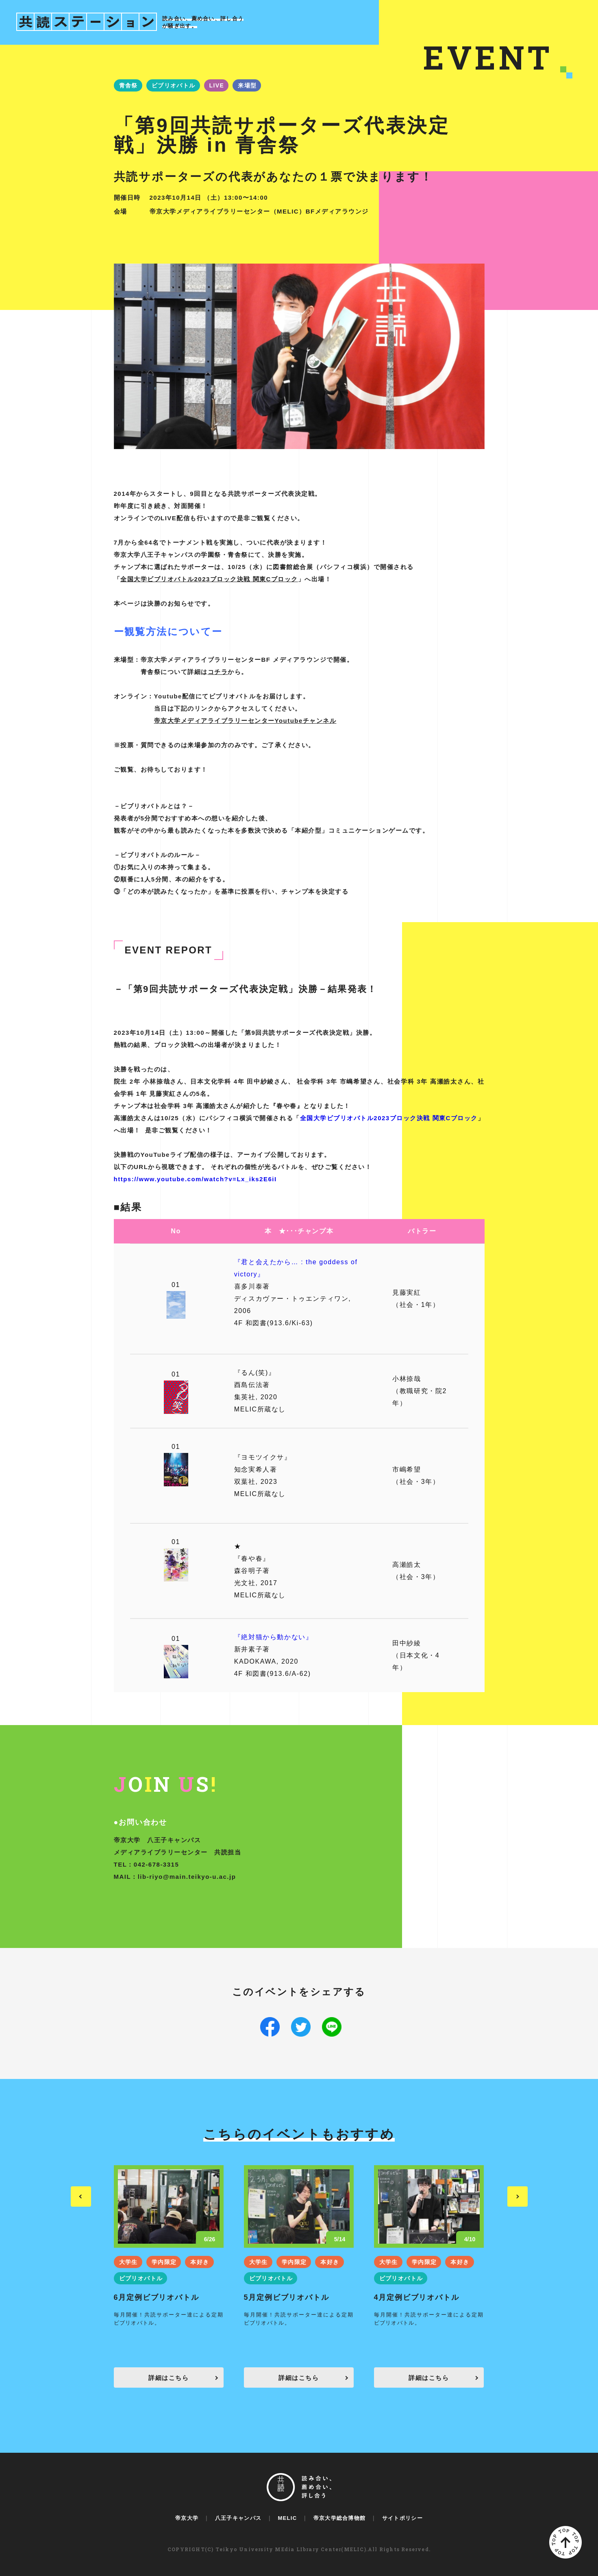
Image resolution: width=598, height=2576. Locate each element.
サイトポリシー (402, 2518)
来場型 (247, 85)
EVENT (488, 57)
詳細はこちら (168, 2377)
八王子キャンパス (238, 2518)
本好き (199, 2262)
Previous (81, 2196)
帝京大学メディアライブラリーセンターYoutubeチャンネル (245, 720)
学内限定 (164, 2262)
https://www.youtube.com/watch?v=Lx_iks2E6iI (195, 1179)
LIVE (216, 85)
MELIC (287, 2518)
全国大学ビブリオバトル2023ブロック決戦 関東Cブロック (209, 579)
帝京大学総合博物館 (339, 2518)
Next (517, 2196)
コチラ (218, 671)
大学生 (128, 2262)
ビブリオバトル (174, 85)
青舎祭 (128, 85)
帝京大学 (186, 2518)
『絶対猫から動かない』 (273, 1637)
